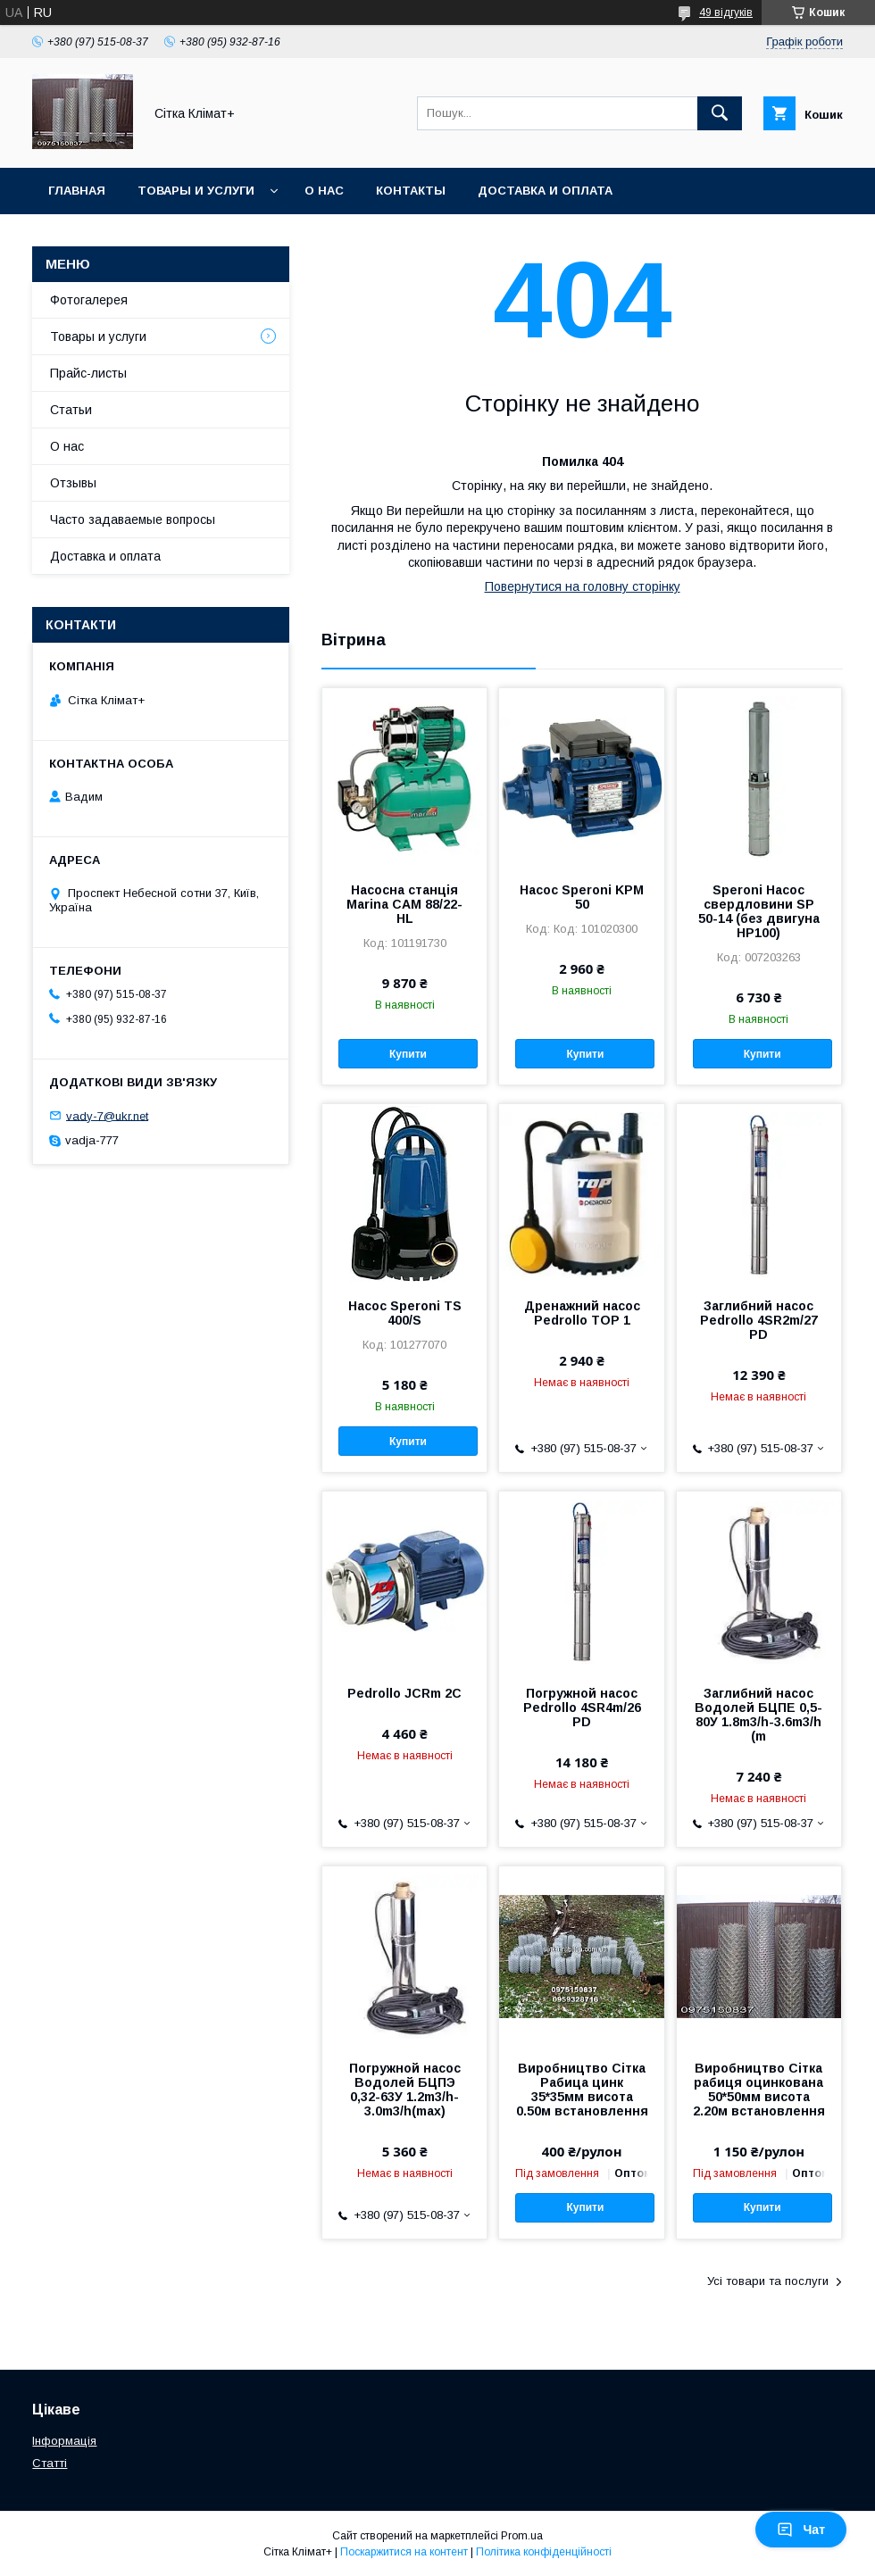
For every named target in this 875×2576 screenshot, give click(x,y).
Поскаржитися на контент (404, 2552)
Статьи (71, 410)
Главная (76, 190)
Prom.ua (522, 2536)
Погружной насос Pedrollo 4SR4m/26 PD (582, 1707)
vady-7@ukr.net (107, 1115)
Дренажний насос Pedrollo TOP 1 (582, 1313)
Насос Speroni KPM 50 (582, 897)
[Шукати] (719, 113)
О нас (324, 190)
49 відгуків (726, 12)
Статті (49, 2463)
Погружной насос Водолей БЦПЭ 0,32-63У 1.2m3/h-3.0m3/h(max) (405, 2089)
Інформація (64, 2440)
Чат (801, 2530)
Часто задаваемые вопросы (132, 519)
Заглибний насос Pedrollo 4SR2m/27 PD (759, 1320)
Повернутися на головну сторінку (582, 586)
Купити (408, 1054)
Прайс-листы (88, 373)
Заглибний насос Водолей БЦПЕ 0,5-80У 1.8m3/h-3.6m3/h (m (758, 1714)
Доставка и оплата (545, 190)
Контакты (411, 190)
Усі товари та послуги (768, 2281)
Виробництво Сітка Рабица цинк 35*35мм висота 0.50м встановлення (582, 2089)
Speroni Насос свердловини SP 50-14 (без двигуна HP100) (759, 911)
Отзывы (73, 483)
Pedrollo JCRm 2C (404, 1693)
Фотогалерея (89, 300)
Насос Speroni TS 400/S (405, 1313)
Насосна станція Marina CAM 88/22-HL (404, 904)
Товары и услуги (196, 190)
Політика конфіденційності (544, 2552)
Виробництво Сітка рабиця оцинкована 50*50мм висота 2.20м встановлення (759, 2089)
